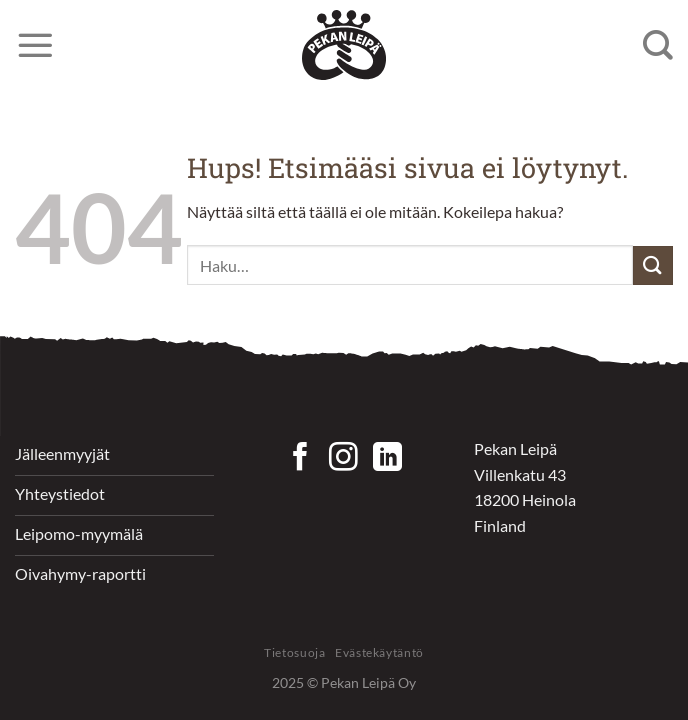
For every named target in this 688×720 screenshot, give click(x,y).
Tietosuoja (294, 652)
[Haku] (658, 45)
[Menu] (35, 45)
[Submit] (653, 265)
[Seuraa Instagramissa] (343, 459)
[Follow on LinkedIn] (387, 459)
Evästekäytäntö (379, 652)
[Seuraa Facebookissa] (300, 459)
